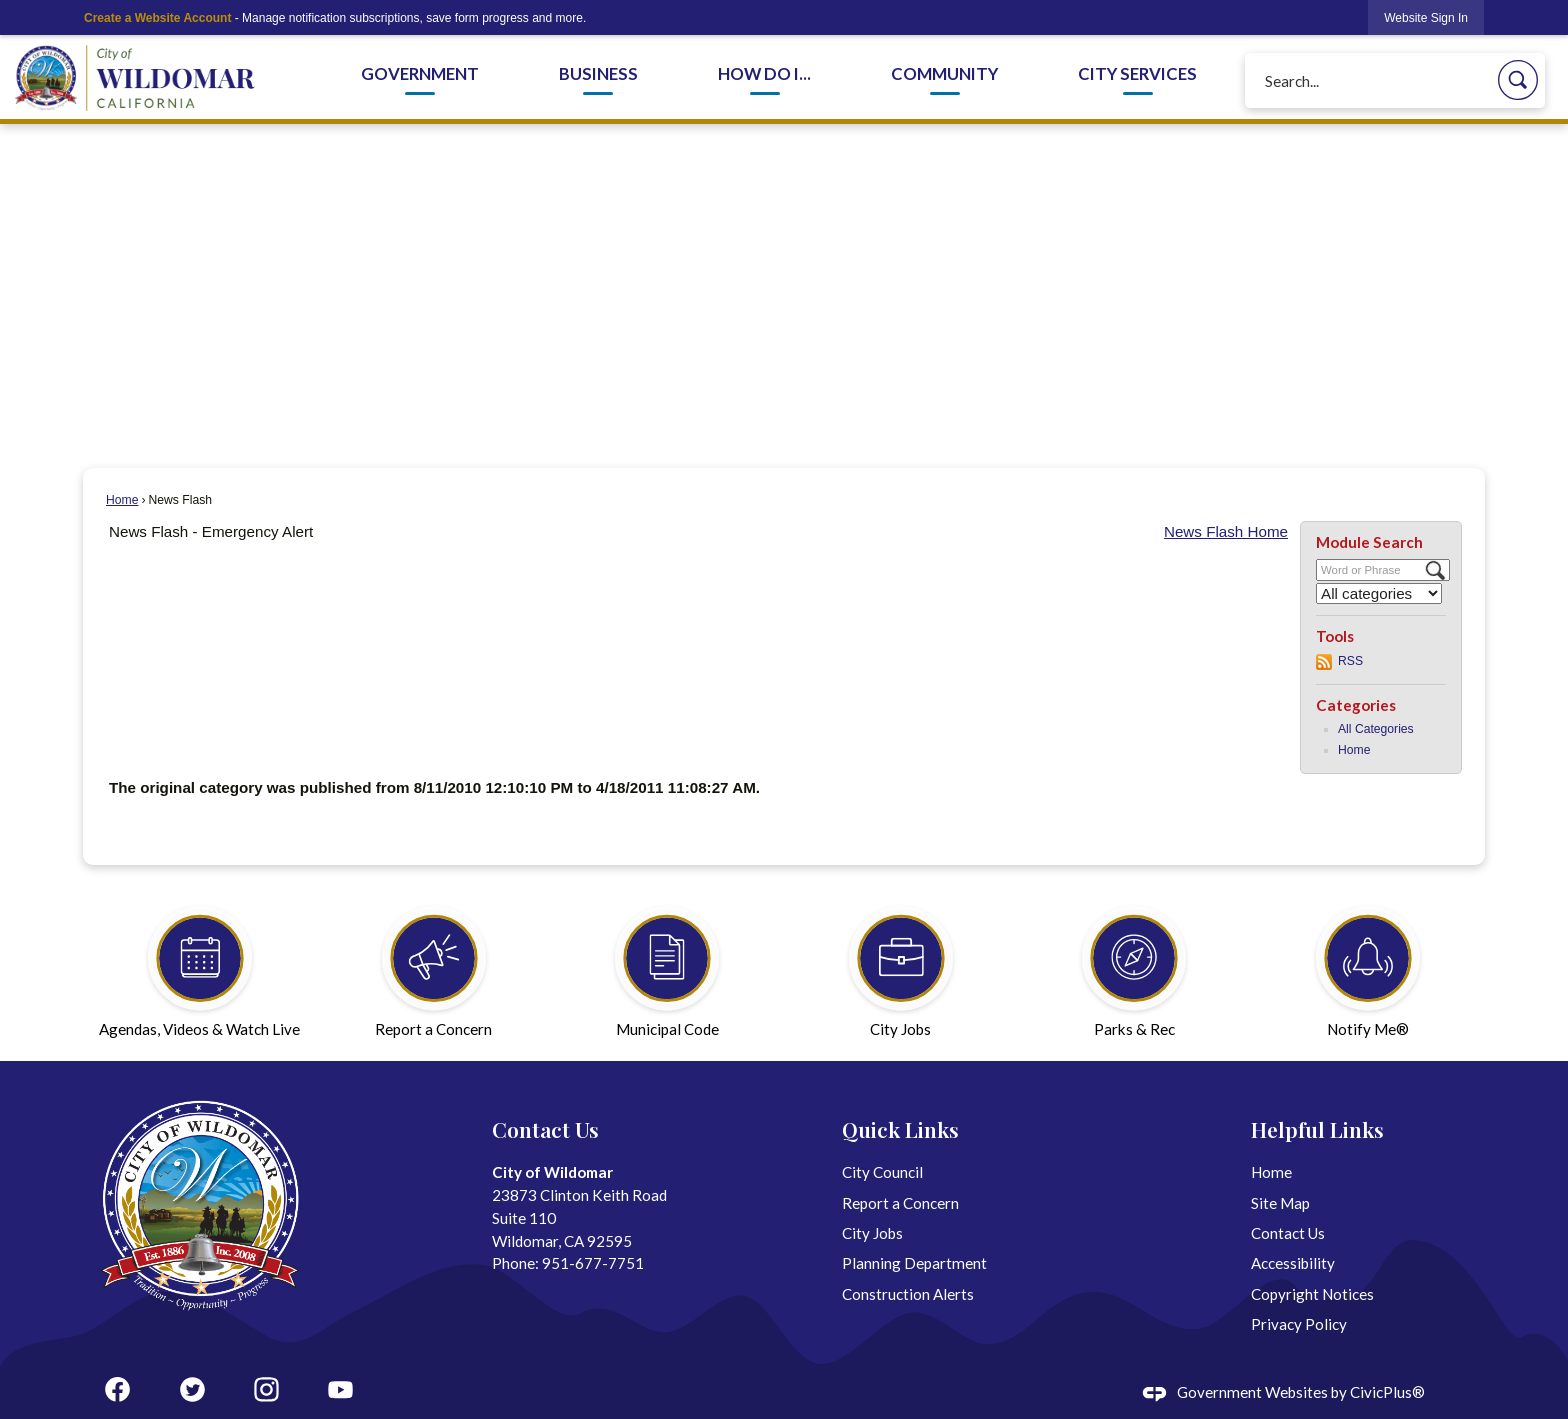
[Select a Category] (1379, 593)
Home (122, 500)
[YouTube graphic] (340, 1389)
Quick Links (900, 1129)
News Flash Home (1226, 531)
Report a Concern (900, 1203)
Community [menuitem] (944, 74)
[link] (1426, 17)
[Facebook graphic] (117, 1389)
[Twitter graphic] (192, 1389)
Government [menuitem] (420, 74)
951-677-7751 (593, 1263)
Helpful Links (1317, 1129)
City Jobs (872, 1233)
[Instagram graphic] (266, 1389)
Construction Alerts (908, 1294)
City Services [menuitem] (1137, 74)
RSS (1350, 661)
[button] (1518, 80)
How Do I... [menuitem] (764, 74)
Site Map (1280, 1203)
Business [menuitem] (598, 74)
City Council (882, 1172)
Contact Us (1288, 1233)
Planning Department (914, 1263)
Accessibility (1293, 1263)
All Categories (1376, 729)
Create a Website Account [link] (157, 18)
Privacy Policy (1299, 1324)
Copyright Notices (1312, 1294)
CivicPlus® (1387, 1392)
